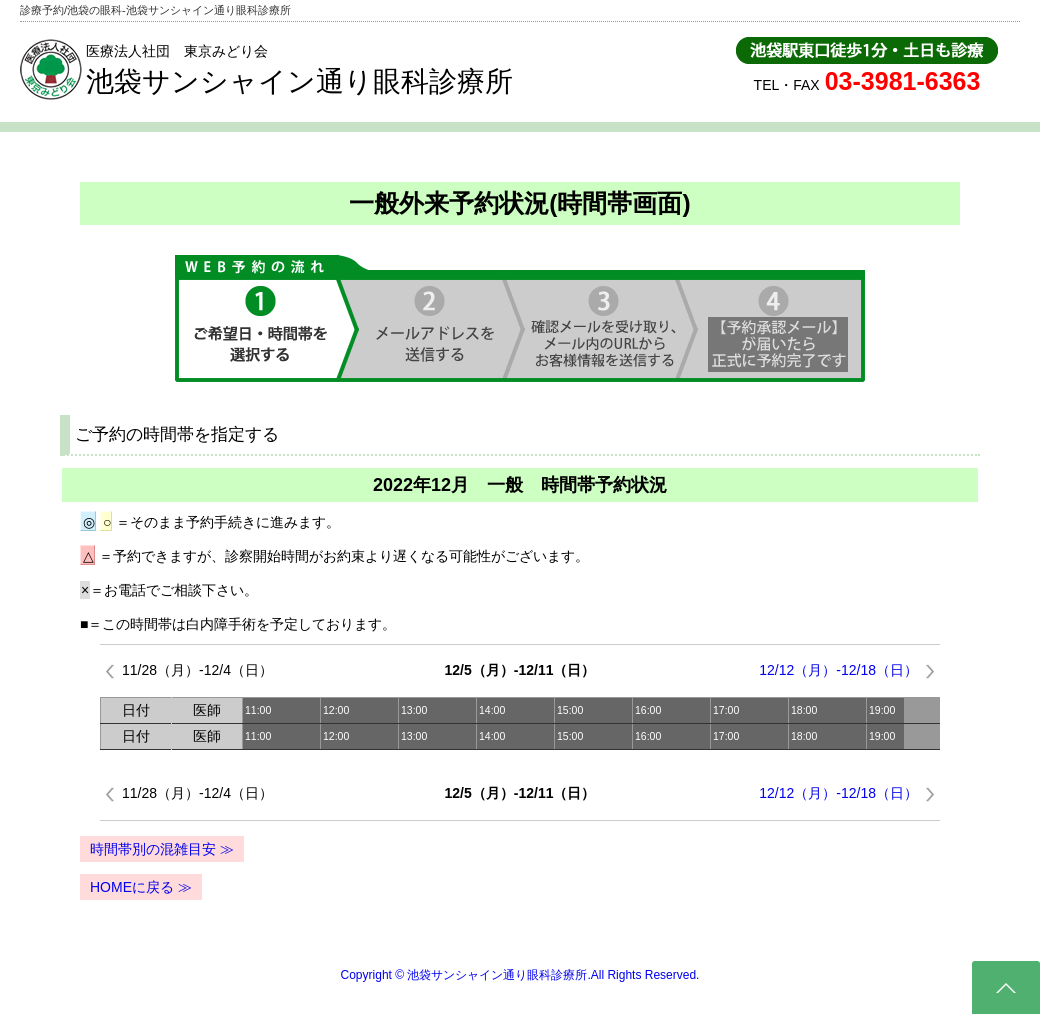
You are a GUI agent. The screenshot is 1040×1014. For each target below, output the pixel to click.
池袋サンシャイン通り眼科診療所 (299, 81)
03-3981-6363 (903, 81)
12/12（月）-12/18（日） (838, 670)
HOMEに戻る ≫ (141, 887)
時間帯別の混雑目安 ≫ (162, 849)
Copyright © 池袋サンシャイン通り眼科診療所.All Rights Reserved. (520, 975)
